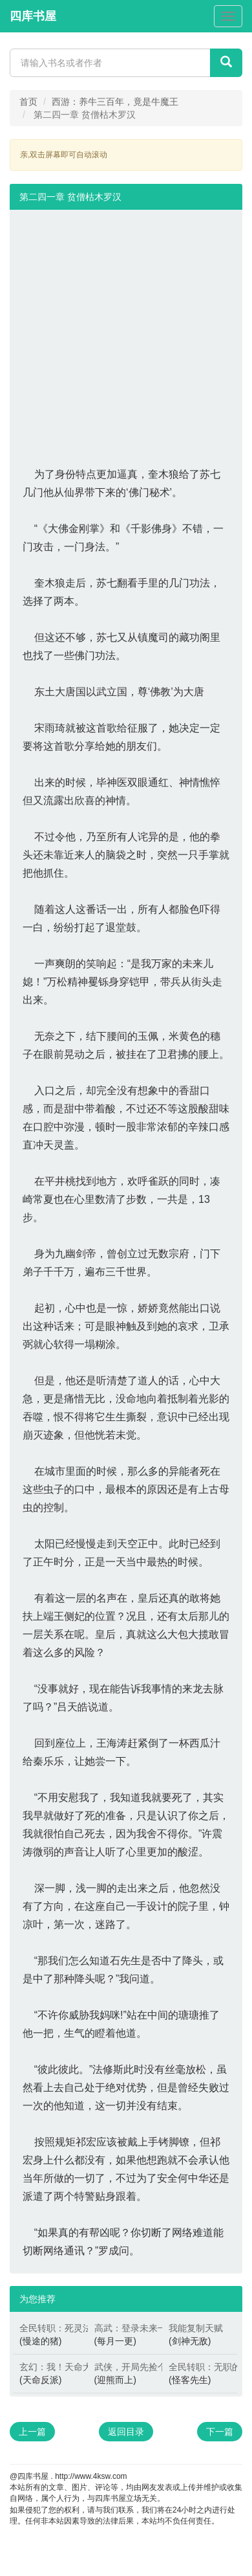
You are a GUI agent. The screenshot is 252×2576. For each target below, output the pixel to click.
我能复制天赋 (196, 2328)
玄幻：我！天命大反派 (50, 2367)
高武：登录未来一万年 (125, 2328)
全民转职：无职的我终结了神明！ (200, 2367)
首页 (28, 101)
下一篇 (219, 2431)
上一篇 (32, 2431)
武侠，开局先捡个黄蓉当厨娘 (125, 2367)
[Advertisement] (121, 331)
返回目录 (126, 2431)
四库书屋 (33, 16)
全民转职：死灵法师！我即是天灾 (50, 2328)
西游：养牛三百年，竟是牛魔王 (115, 101)
